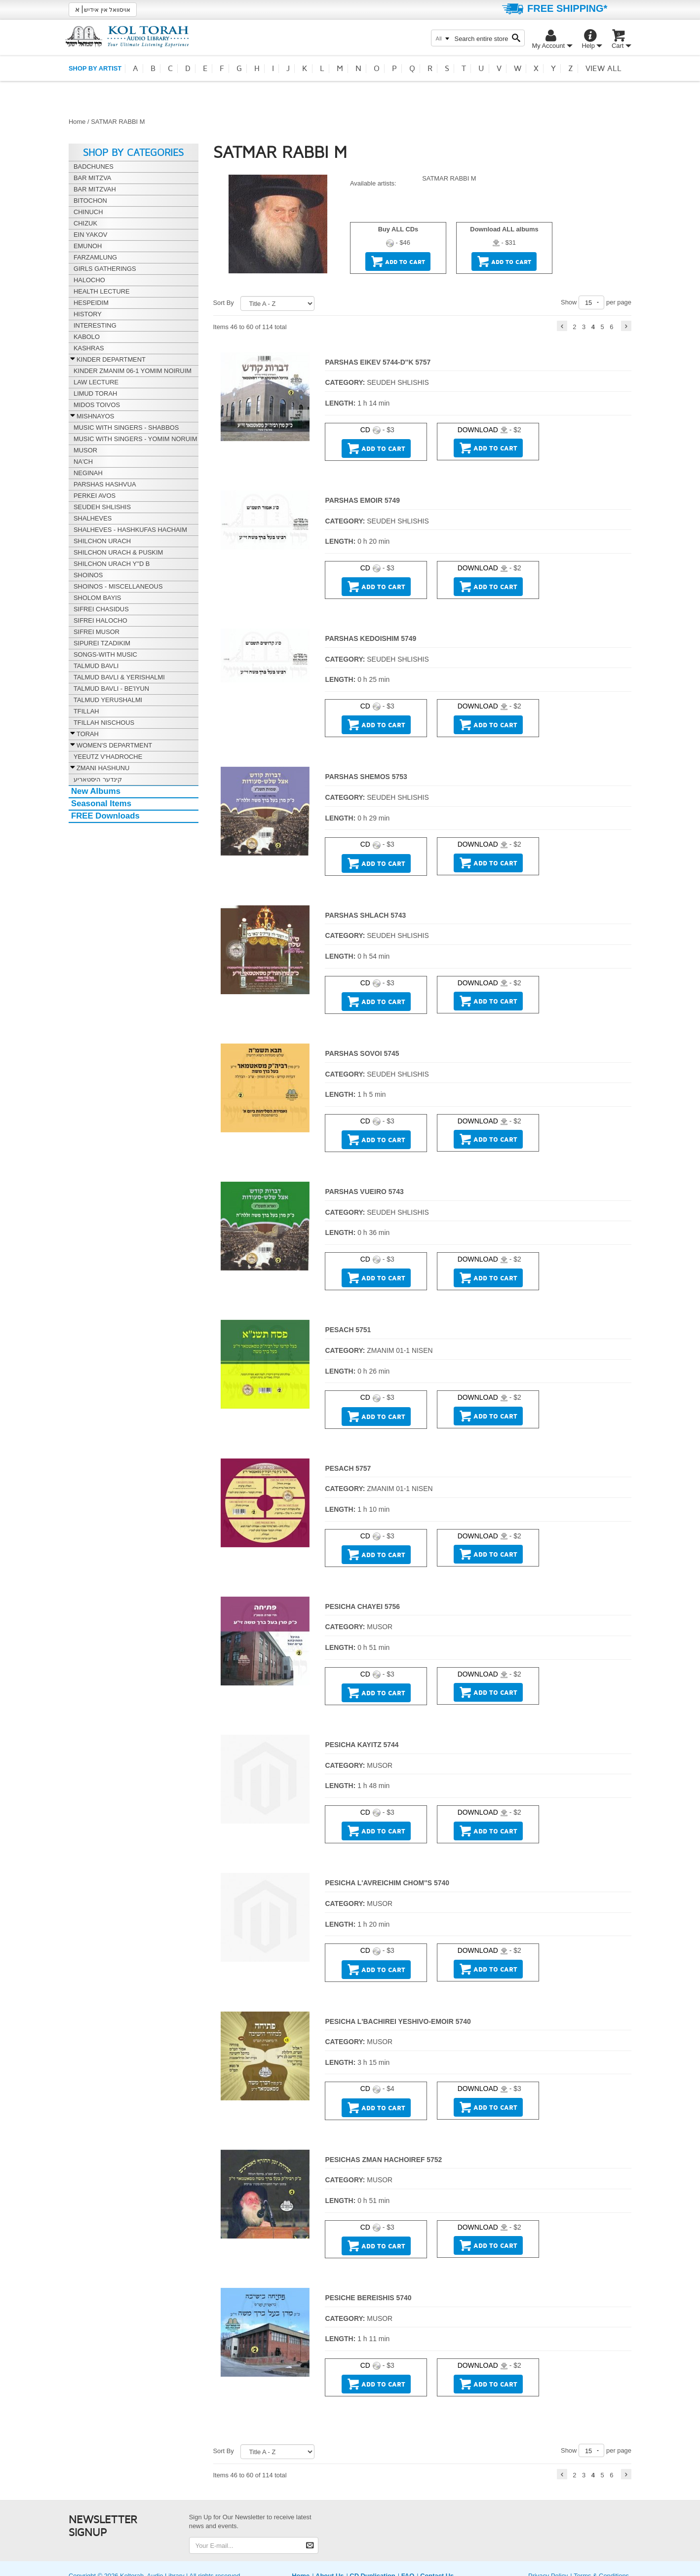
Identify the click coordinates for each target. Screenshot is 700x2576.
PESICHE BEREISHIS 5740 (368, 2298)
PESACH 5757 (348, 1468)
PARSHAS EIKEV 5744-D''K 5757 (377, 362)
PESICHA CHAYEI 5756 (362, 1606)
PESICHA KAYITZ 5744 (361, 1745)
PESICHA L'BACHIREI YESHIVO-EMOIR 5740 (397, 2021)
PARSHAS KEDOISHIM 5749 (370, 638)
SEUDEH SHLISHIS (397, 382)
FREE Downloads (105, 816)
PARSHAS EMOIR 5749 (362, 500)
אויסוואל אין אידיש (102, 9)
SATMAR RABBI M (449, 178)
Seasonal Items (101, 803)
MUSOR (379, 1627)
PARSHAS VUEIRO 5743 (364, 1191)
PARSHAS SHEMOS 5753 (366, 777)
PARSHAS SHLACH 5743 (365, 915)
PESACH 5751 (348, 1330)
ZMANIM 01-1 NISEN (399, 1350)
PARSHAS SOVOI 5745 (362, 1053)
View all (603, 68)
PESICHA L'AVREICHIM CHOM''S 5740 (387, 1883)
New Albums (95, 791)
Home (77, 121)
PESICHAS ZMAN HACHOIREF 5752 (383, 2160)
